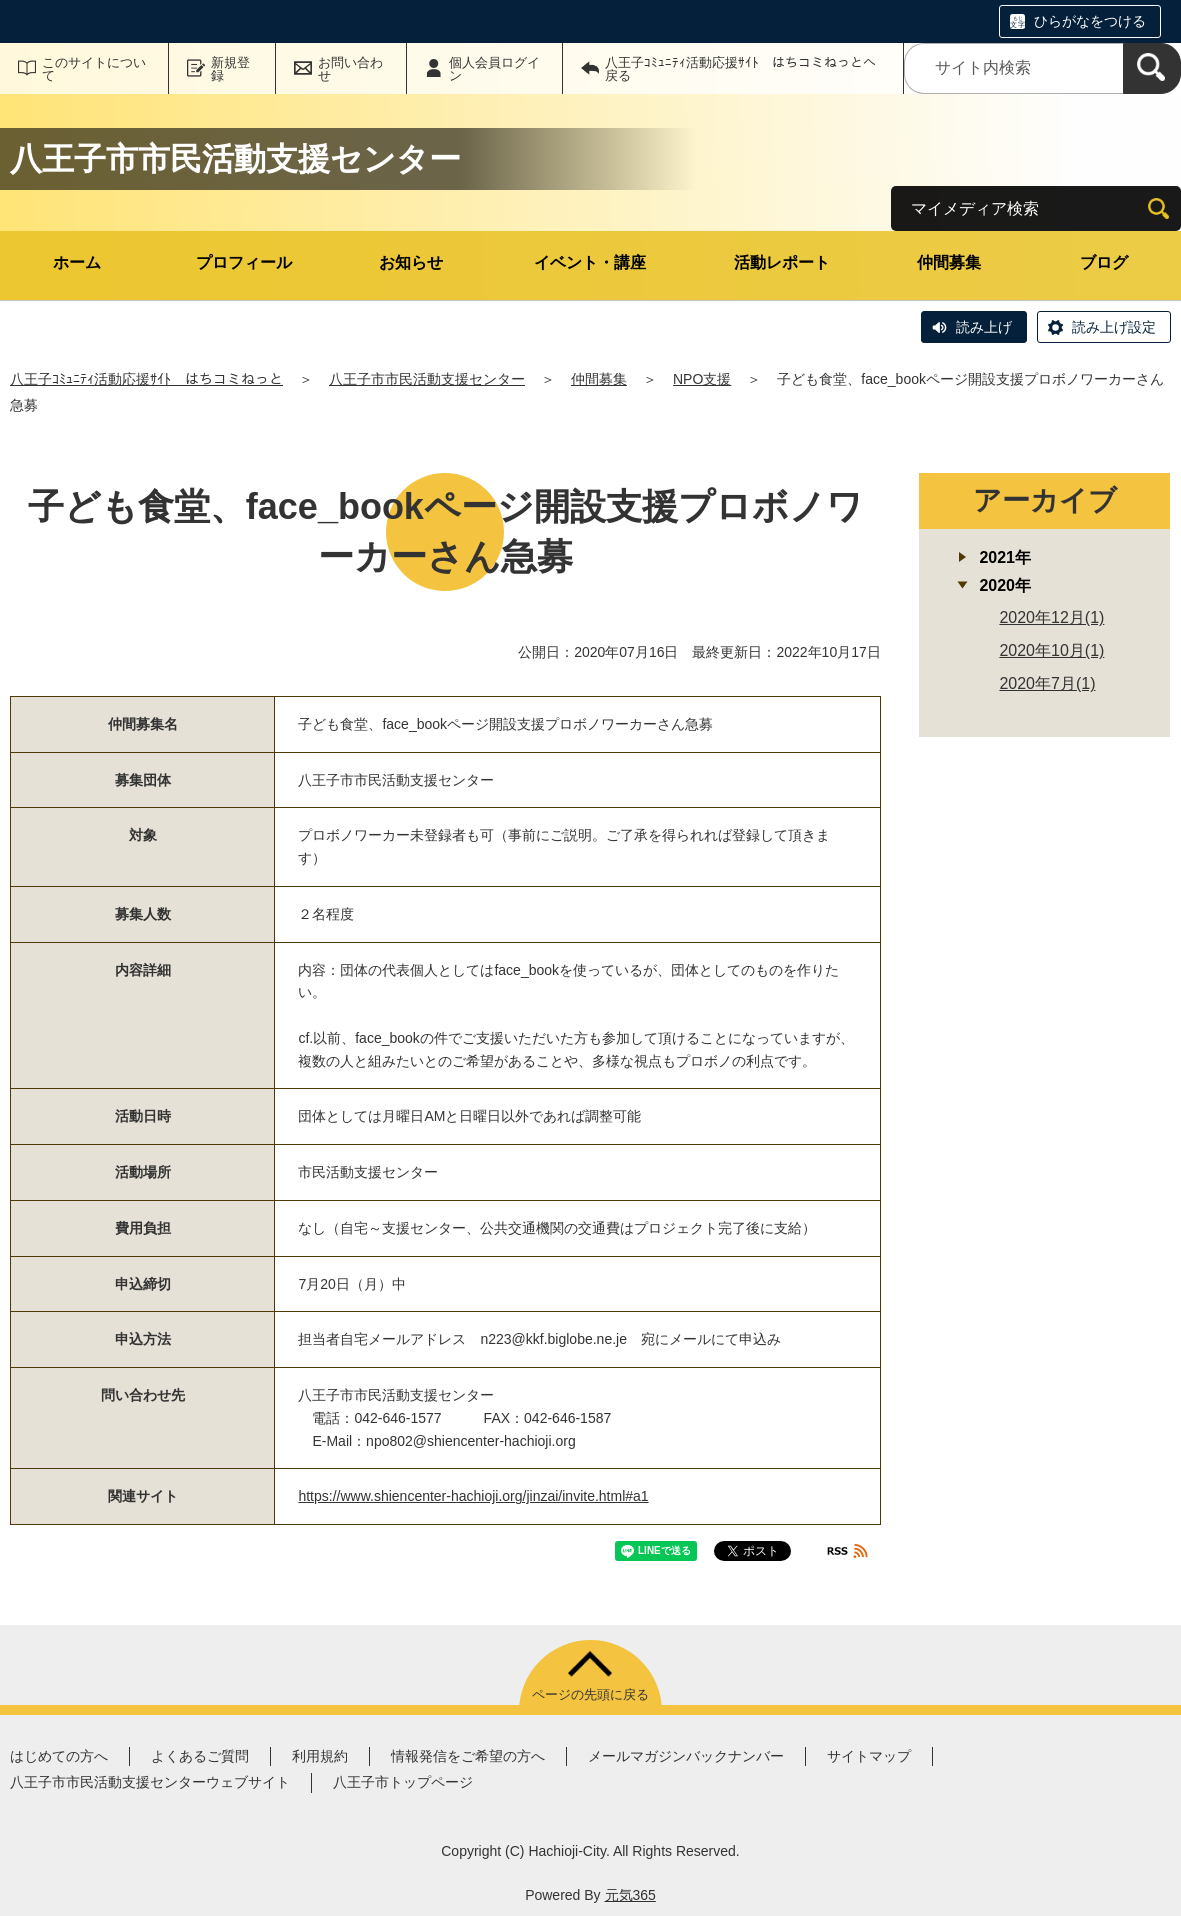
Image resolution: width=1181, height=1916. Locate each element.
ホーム (77, 262)
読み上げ (984, 327)
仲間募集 (949, 262)
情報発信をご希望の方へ (468, 1756)
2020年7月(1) (1047, 683)
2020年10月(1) (1051, 650)
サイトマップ (869, 1756)
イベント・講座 (590, 262)
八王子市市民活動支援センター (427, 379)
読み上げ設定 (1114, 327)
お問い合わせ (350, 69)
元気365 (630, 1895)
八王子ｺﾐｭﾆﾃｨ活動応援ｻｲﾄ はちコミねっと (146, 379)
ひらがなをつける (1090, 21)
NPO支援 (702, 379)
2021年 (1005, 557)
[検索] (1152, 68)
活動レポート (782, 262)
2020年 (1005, 585)
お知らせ (411, 262)
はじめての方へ (59, 1756)
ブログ (1104, 262)
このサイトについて (94, 69)
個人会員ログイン (494, 69)
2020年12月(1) (1051, 617)
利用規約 (320, 1756)
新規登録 (230, 69)
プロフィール (244, 262)
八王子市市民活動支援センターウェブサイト (150, 1782)
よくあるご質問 (200, 1756)
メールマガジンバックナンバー (686, 1756)
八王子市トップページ (403, 1782)
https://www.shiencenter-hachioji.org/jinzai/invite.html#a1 (473, 1496)
